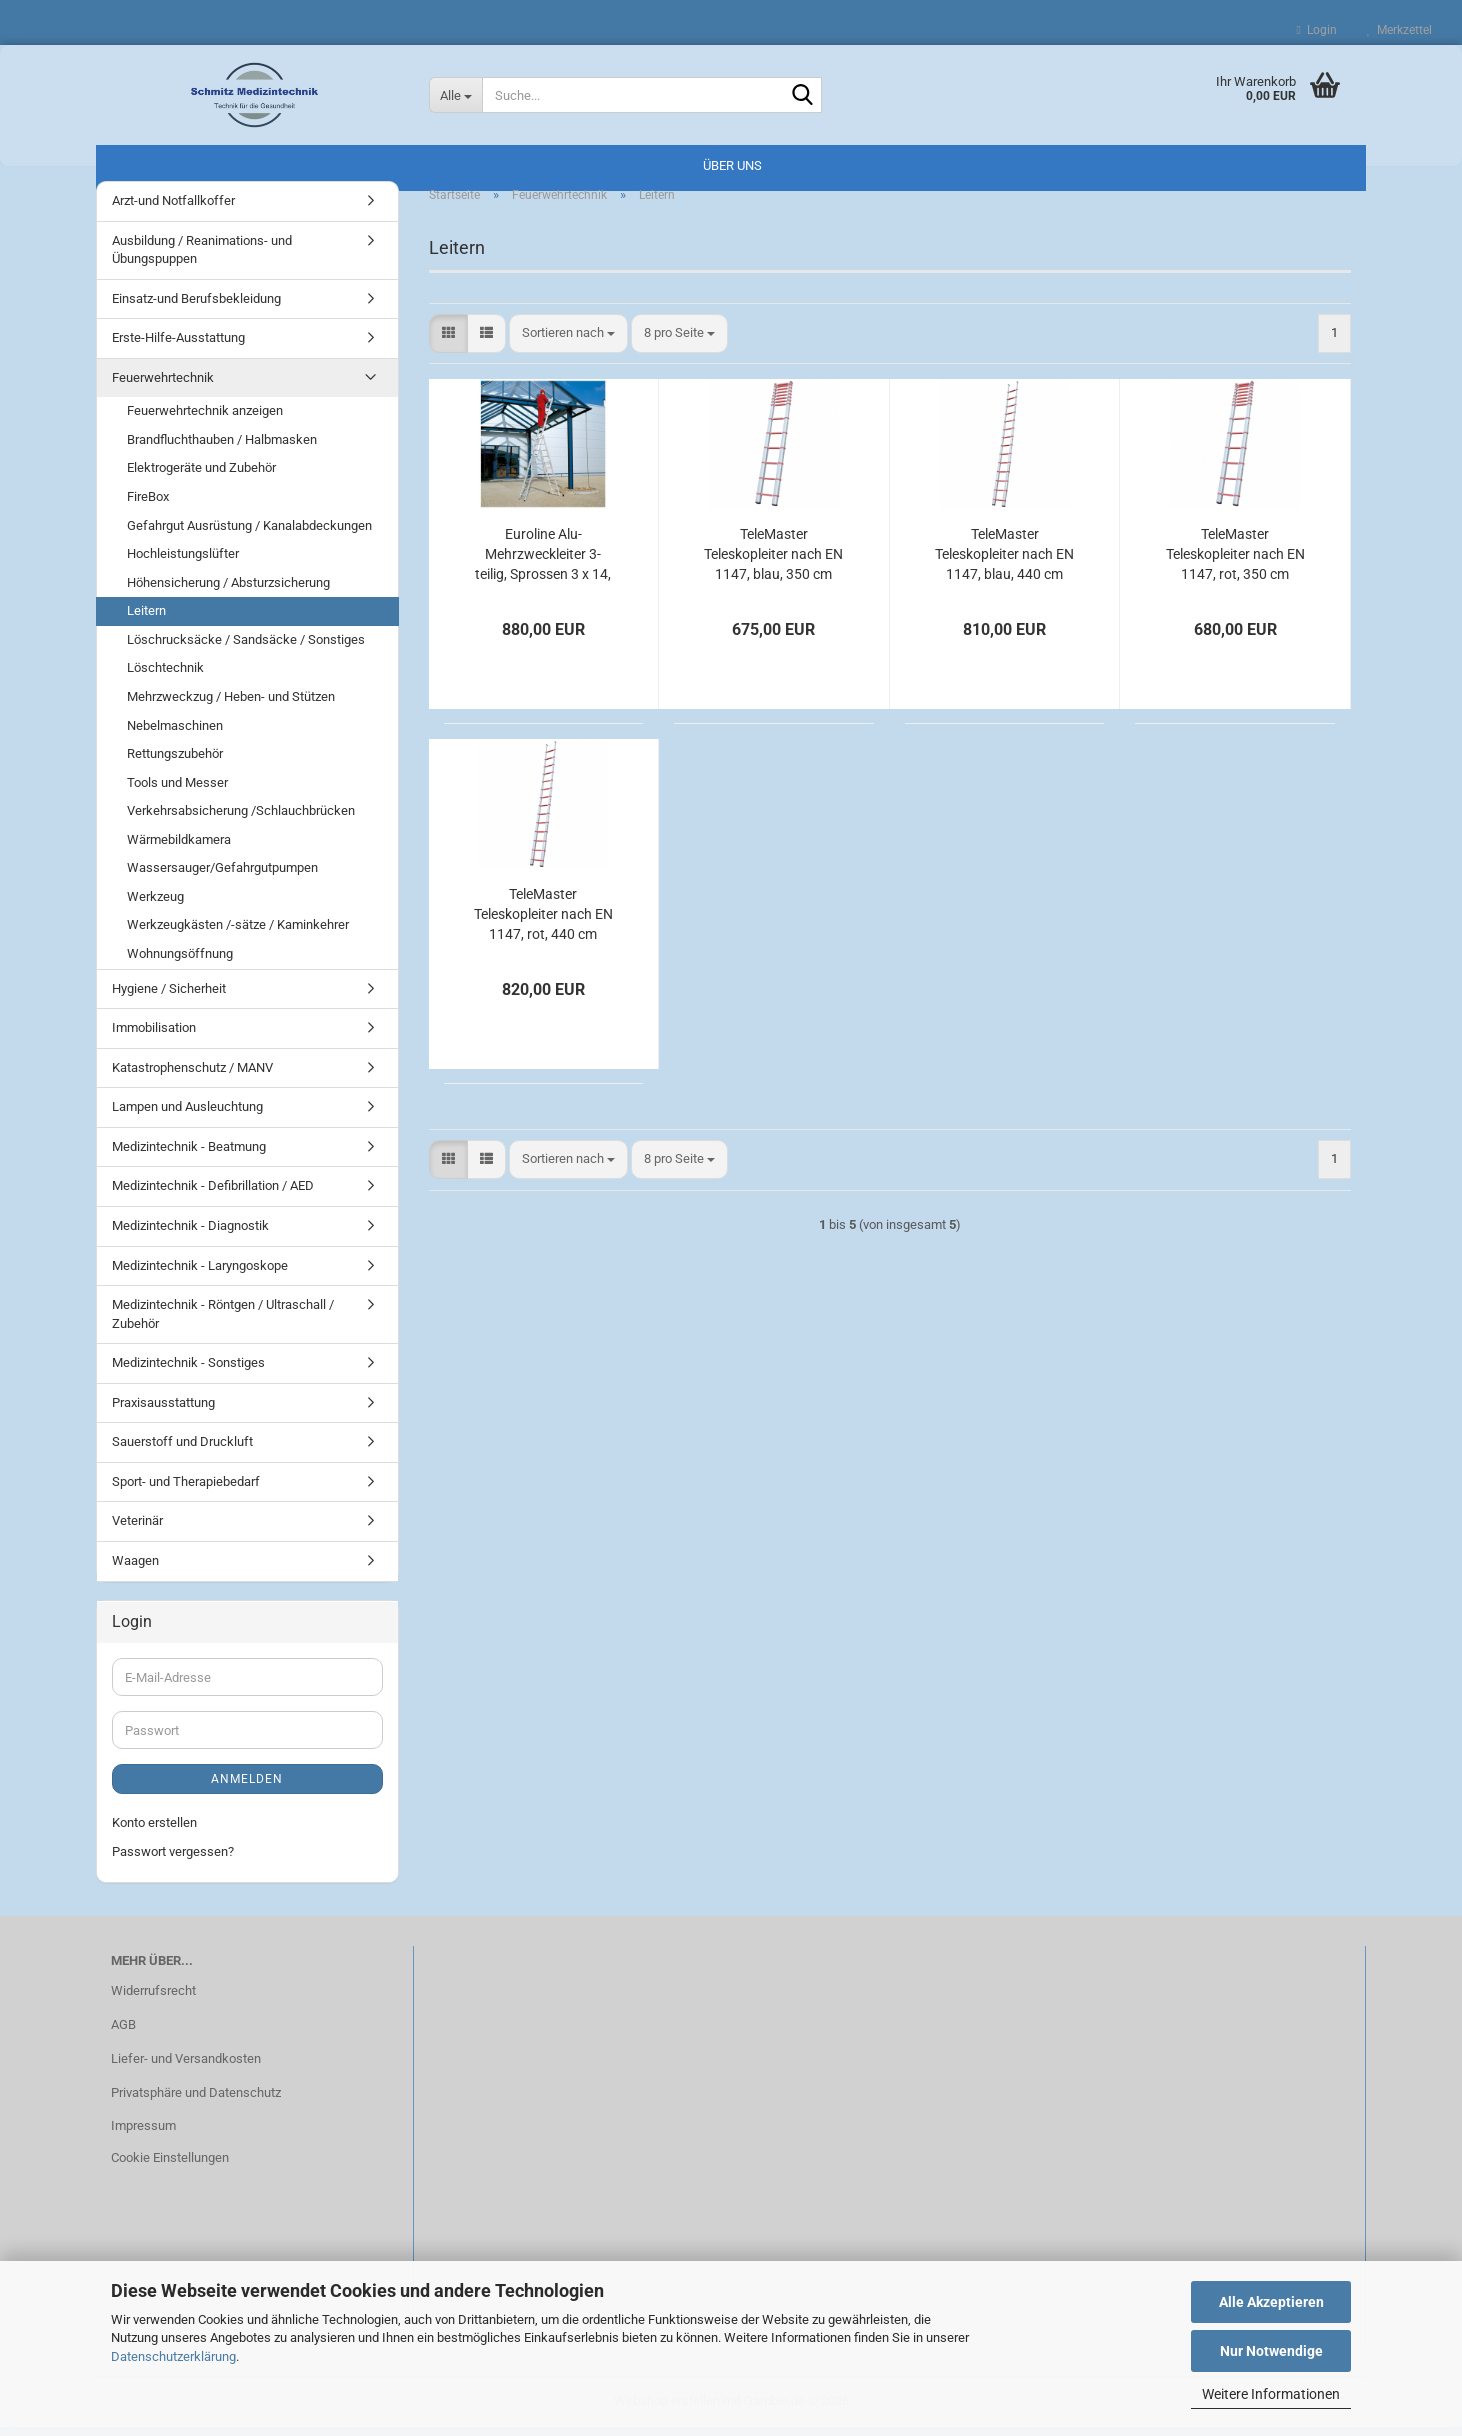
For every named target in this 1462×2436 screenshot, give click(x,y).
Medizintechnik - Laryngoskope (200, 1274)
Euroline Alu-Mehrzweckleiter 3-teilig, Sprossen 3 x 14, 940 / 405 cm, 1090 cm (543, 564)
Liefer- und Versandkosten (186, 2067)
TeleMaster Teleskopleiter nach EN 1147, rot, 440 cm (543, 923)
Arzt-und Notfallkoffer (173, 209)
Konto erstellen (154, 1831)
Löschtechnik (165, 676)
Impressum (143, 2134)
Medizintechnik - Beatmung (189, 1155)
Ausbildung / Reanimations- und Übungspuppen (202, 259)
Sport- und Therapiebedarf (186, 1490)
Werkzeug (155, 905)
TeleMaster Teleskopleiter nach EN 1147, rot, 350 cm (1235, 563)
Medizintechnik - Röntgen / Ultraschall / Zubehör (223, 1323)
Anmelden (247, 1788)
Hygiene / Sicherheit (169, 997)
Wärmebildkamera (179, 848)
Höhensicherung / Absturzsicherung (228, 591)
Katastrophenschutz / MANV (192, 1076)
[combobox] (568, 342)
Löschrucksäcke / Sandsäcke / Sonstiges (246, 648)
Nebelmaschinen (175, 734)
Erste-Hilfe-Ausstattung (178, 346)
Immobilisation (154, 1036)
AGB (123, 2033)
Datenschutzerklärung (173, 2356)
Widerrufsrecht (153, 1999)
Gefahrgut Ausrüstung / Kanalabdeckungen (249, 534)
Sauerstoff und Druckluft (182, 1450)
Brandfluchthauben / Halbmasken (222, 448)
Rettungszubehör (175, 762)
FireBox (148, 505)
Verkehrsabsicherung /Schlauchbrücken (241, 819)
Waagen (135, 1569)
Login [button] (1317, 30)
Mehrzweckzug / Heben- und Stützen (231, 705)
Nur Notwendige (1271, 2351)
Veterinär (137, 1530)
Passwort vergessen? (173, 1860)
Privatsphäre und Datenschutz (196, 2101)
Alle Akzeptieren (1271, 2302)
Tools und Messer (177, 791)
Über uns (732, 165)
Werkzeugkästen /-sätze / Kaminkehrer (238, 934)
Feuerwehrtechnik (163, 386)
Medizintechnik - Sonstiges (188, 1371)
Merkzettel (1399, 30)
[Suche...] (456, 95)
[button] (448, 342)
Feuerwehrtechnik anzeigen (205, 419)
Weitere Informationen (1271, 2394)
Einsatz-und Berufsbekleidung (196, 307)
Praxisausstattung (163, 1411)
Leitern (146, 619)
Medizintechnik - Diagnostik (190, 1234)
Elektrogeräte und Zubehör (201, 477)
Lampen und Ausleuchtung (187, 1115)
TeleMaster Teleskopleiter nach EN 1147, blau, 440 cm (1004, 563)
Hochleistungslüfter (183, 562)
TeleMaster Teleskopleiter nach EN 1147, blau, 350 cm (773, 563)
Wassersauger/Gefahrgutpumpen (222, 876)
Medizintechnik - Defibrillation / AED (213, 1194)
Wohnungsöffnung (180, 962)
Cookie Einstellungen (170, 2166)
